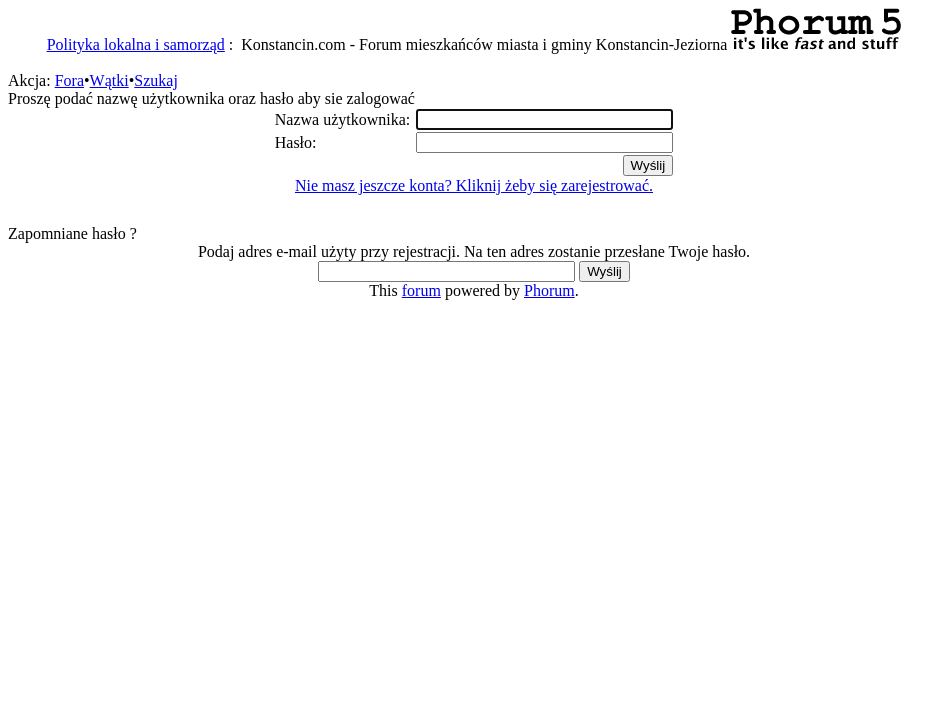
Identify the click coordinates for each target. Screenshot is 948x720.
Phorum (549, 290)
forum (421, 290)
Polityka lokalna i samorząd (136, 44)
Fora (69, 80)
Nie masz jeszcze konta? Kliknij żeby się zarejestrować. (474, 185)
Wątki (109, 80)
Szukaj (156, 80)
